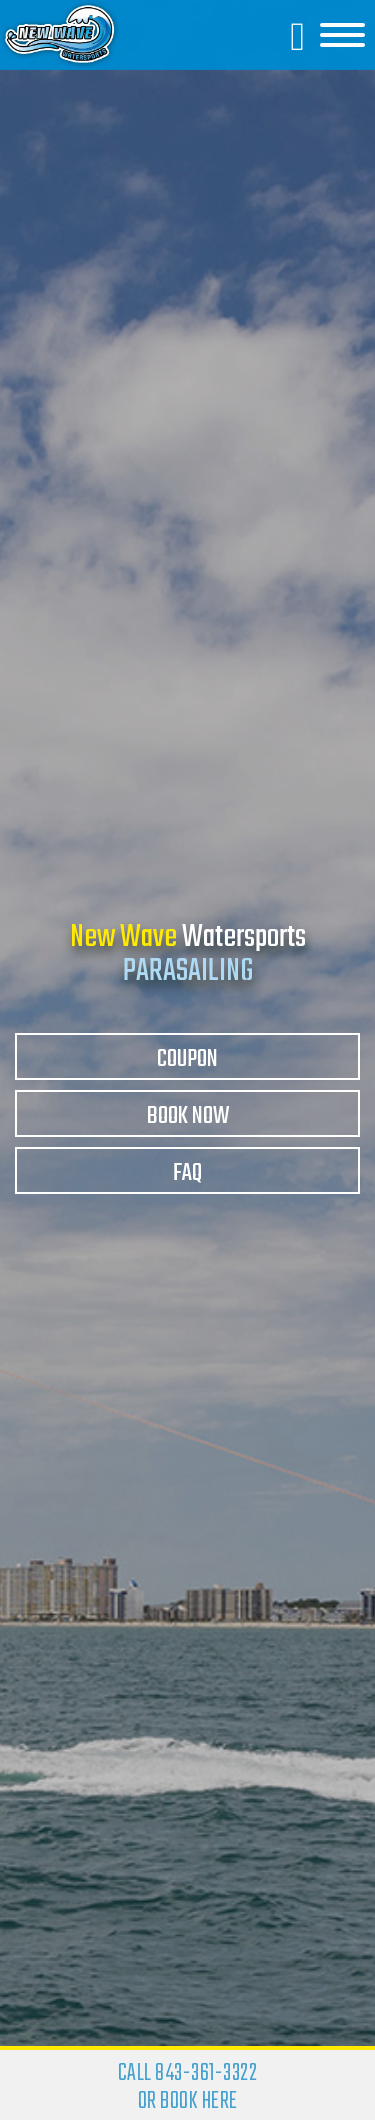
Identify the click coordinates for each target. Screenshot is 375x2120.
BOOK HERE (199, 2101)
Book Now (188, 1116)
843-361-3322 (206, 2073)
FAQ (187, 1173)
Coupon (187, 1059)
